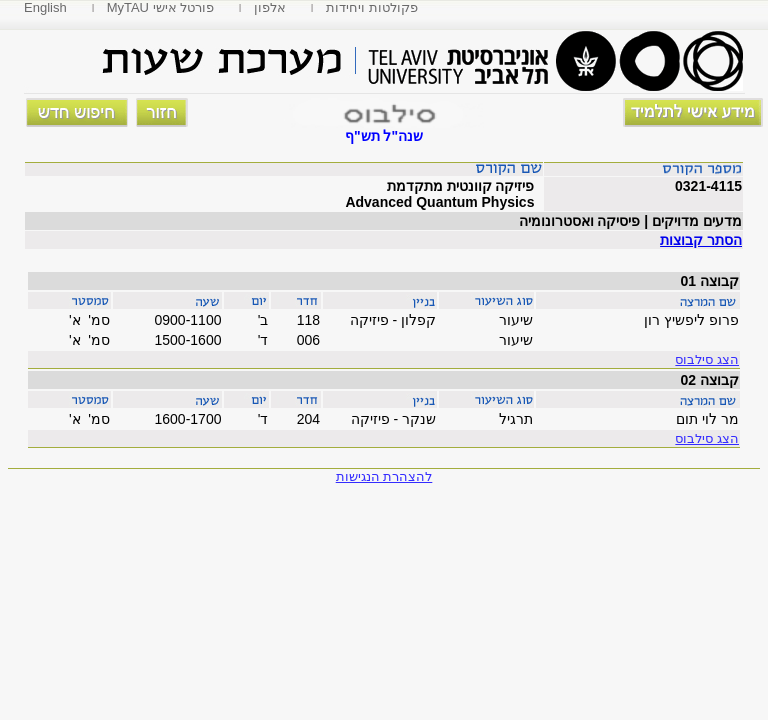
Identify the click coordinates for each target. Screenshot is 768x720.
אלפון (270, 7)
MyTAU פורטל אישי (161, 7)
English (45, 7)
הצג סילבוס (707, 359)
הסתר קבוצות (701, 240)
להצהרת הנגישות (384, 476)
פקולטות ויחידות (372, 7)
